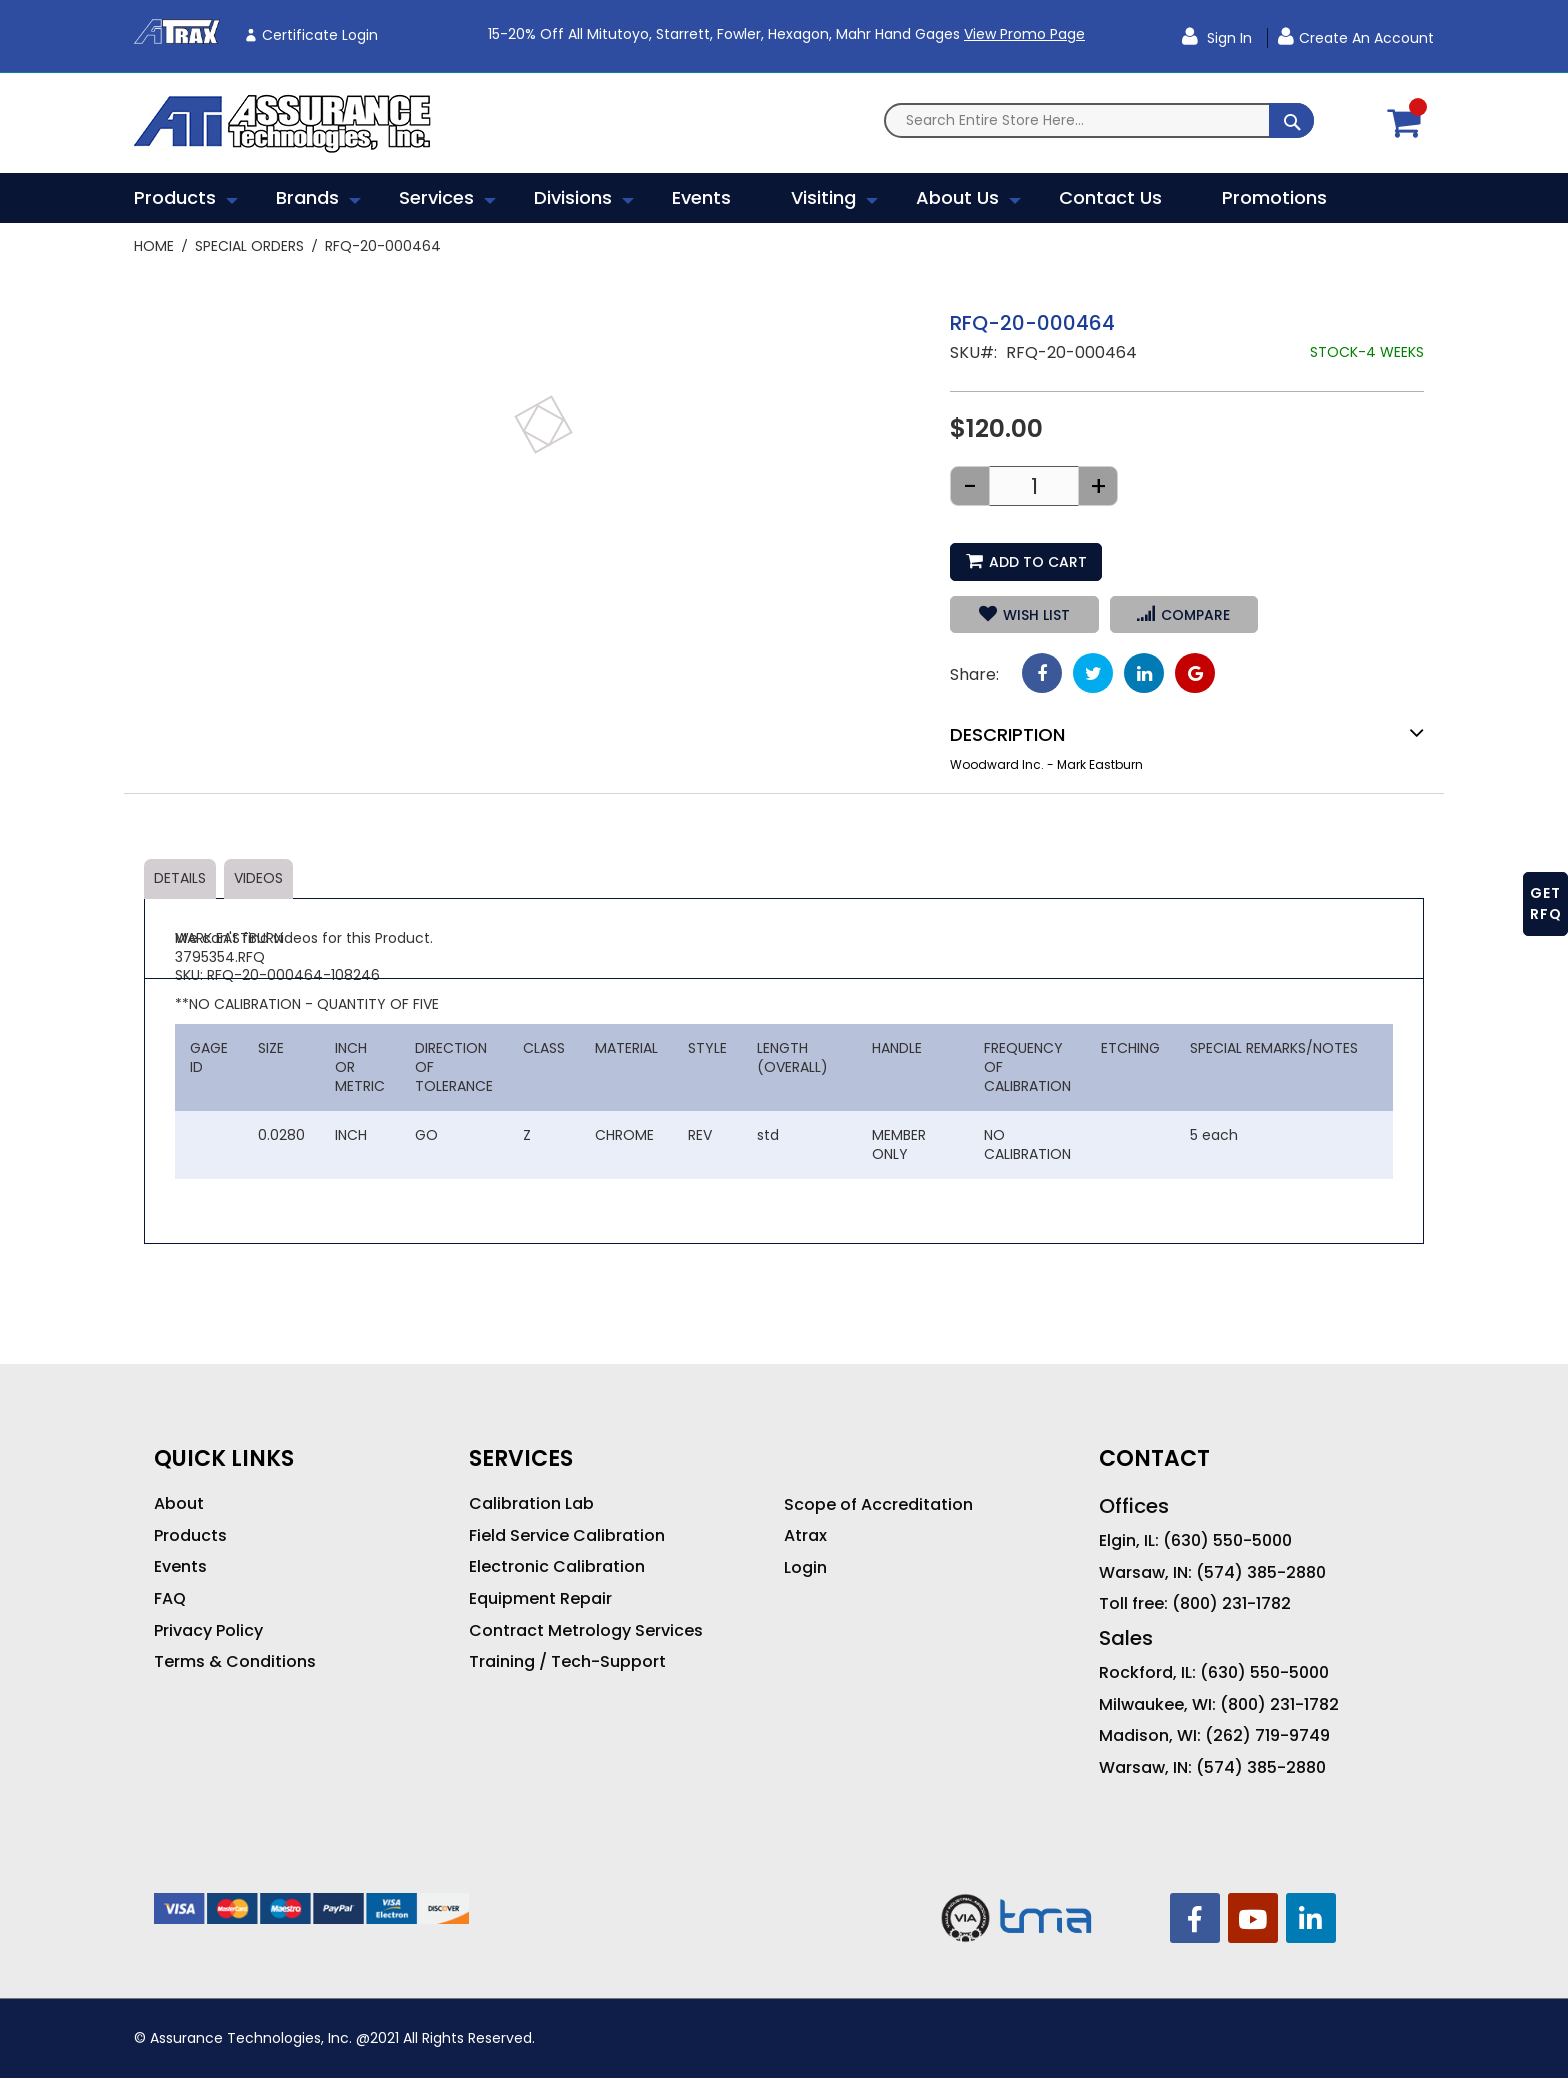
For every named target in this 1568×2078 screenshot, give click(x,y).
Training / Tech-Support (567, 1662)
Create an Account (1366, 38)
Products (190, 1536)
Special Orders (249, 246)
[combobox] (1099, 120)
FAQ (170, 1599)
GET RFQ (1546, 903)
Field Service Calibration (567, 1536)
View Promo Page (1024, 34)
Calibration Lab (531, 1504)
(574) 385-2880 (1261, 1573)
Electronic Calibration (557, 1567)
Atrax (805, 1536)
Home (154, 246)
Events (180, 1567)
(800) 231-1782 (1231, 1604)
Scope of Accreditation (878, 1505)
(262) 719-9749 (1267, 1736)
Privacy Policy (208, 1631)
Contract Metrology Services (586, 1631)
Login (805, 1568)
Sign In (1227, 38)
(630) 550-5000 (1227, 1541)
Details (180, 878)
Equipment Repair (540, 1599)
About (179, 1504)
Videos (258, 878)
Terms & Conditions (235, 1662)
